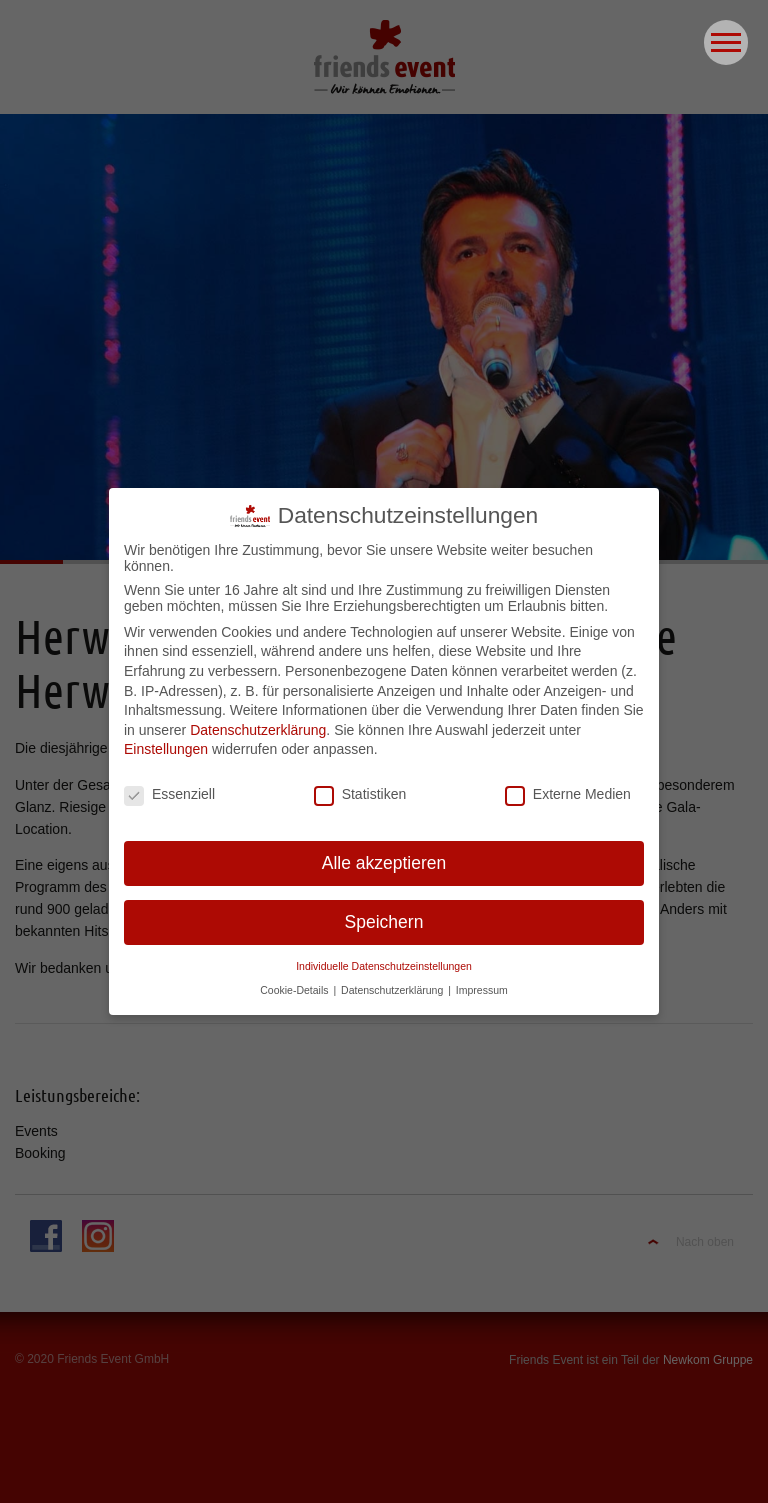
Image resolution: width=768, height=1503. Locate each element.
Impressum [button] (482, 981)
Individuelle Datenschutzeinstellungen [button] (384, 957)
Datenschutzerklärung (258, 721)
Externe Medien (568, 785)
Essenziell (169, 785)
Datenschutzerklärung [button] (393, 981)
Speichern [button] (384, 913)
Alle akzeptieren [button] (384, 854)
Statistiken (360, 785)
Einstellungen (166, 741)
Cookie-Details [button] (295, 981)
